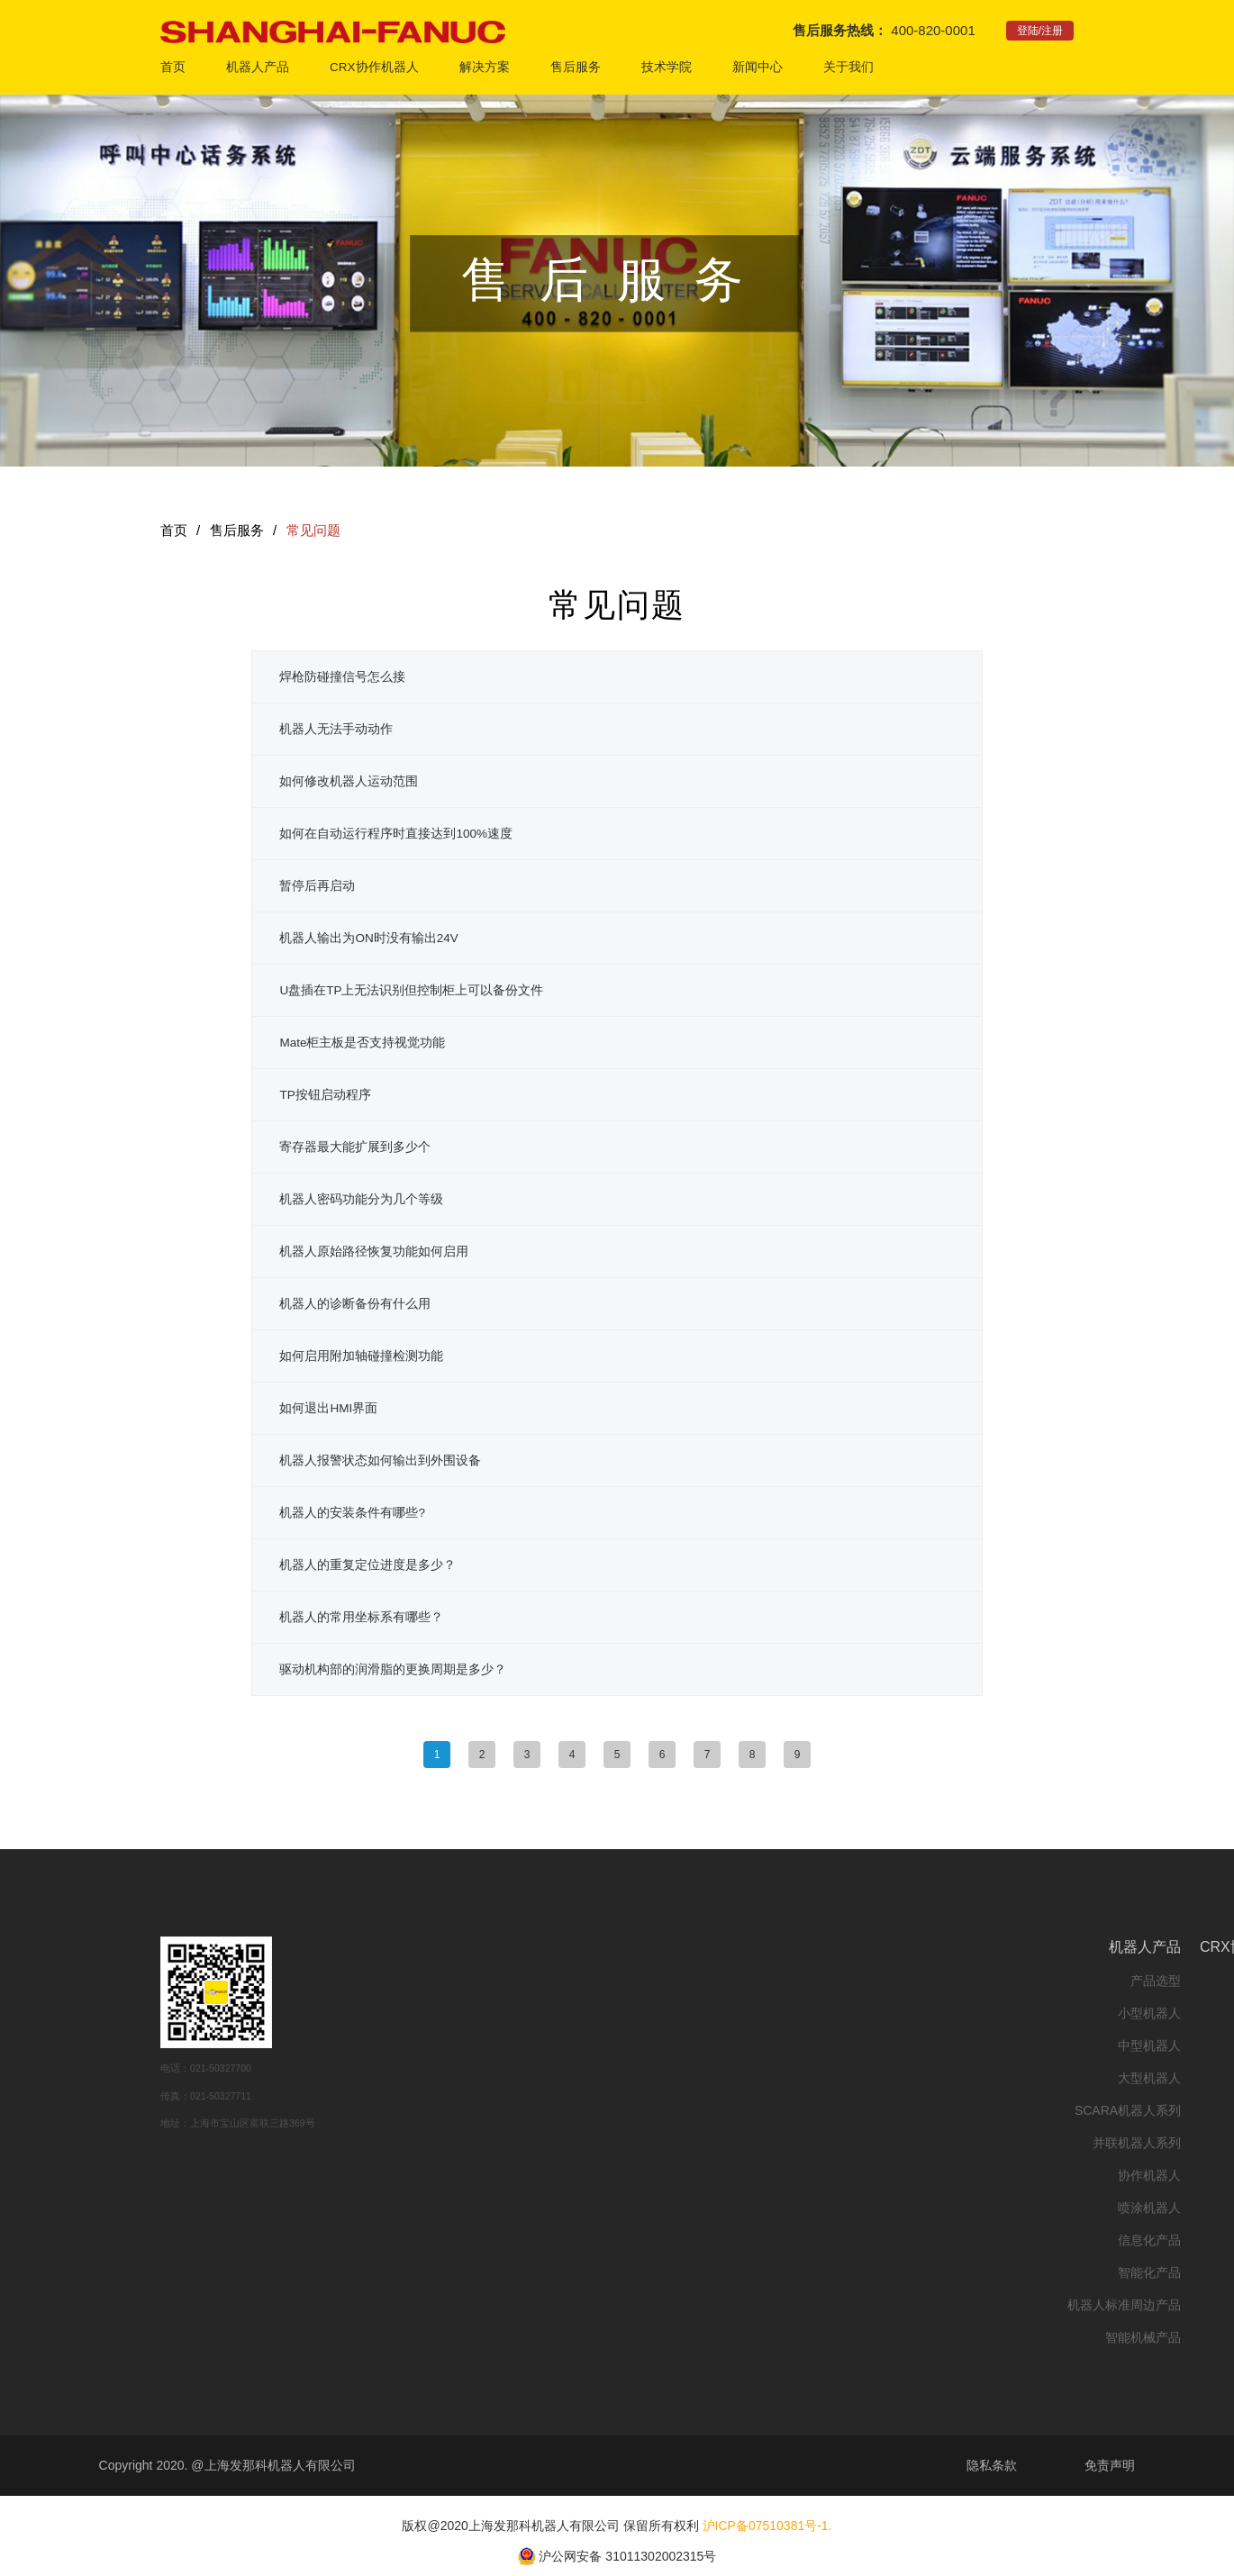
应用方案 (682, 1980)
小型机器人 (432, 2013)
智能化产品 (432, 2272)
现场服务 (802, 2013)
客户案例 (682, 2045)
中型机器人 (432, 2045)
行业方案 (682, 2013)
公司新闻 (1046, 1980)
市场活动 (1046, 2013)
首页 (173, 67)
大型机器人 (432, 2078)
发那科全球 (917, 2067)
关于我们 (848, 67)
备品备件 (802, 2045)
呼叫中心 (802, 1980)
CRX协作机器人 (374, 67)
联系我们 (924, 2164)
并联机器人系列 (420, 2143)
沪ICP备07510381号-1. (767, 2525)
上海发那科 (917, 2099)
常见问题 (313, 530)
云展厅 (688, 2078)
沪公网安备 (570, 2555)
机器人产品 (257, 67)
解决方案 (484, 67)
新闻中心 (757, 67)
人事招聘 (924, 2132)
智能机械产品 (426, 2337)
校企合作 (924, 2013)
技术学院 (666, 67)
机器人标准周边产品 (407, 2305)
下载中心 (802, 2143)
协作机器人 (432, 2175)
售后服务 (575, 67)
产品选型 (438, 1980)
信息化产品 (432, 2240)
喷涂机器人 (432, 2207)
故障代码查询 (790, 2078)
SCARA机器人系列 (411, 2110)
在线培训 (924, 1980)
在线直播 (682, 2110)
